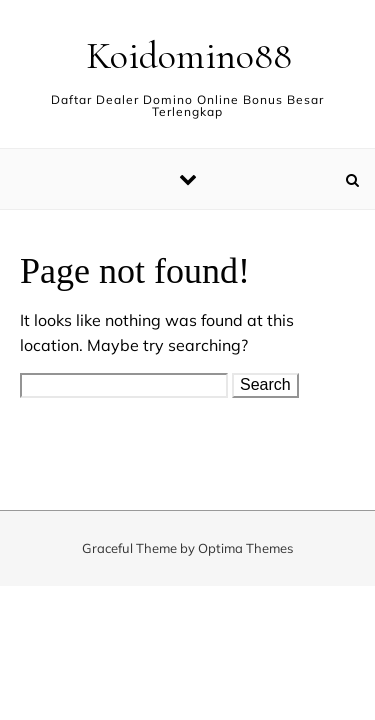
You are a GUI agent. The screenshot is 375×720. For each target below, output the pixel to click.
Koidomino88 (189, 56)
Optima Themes (245, 548)
